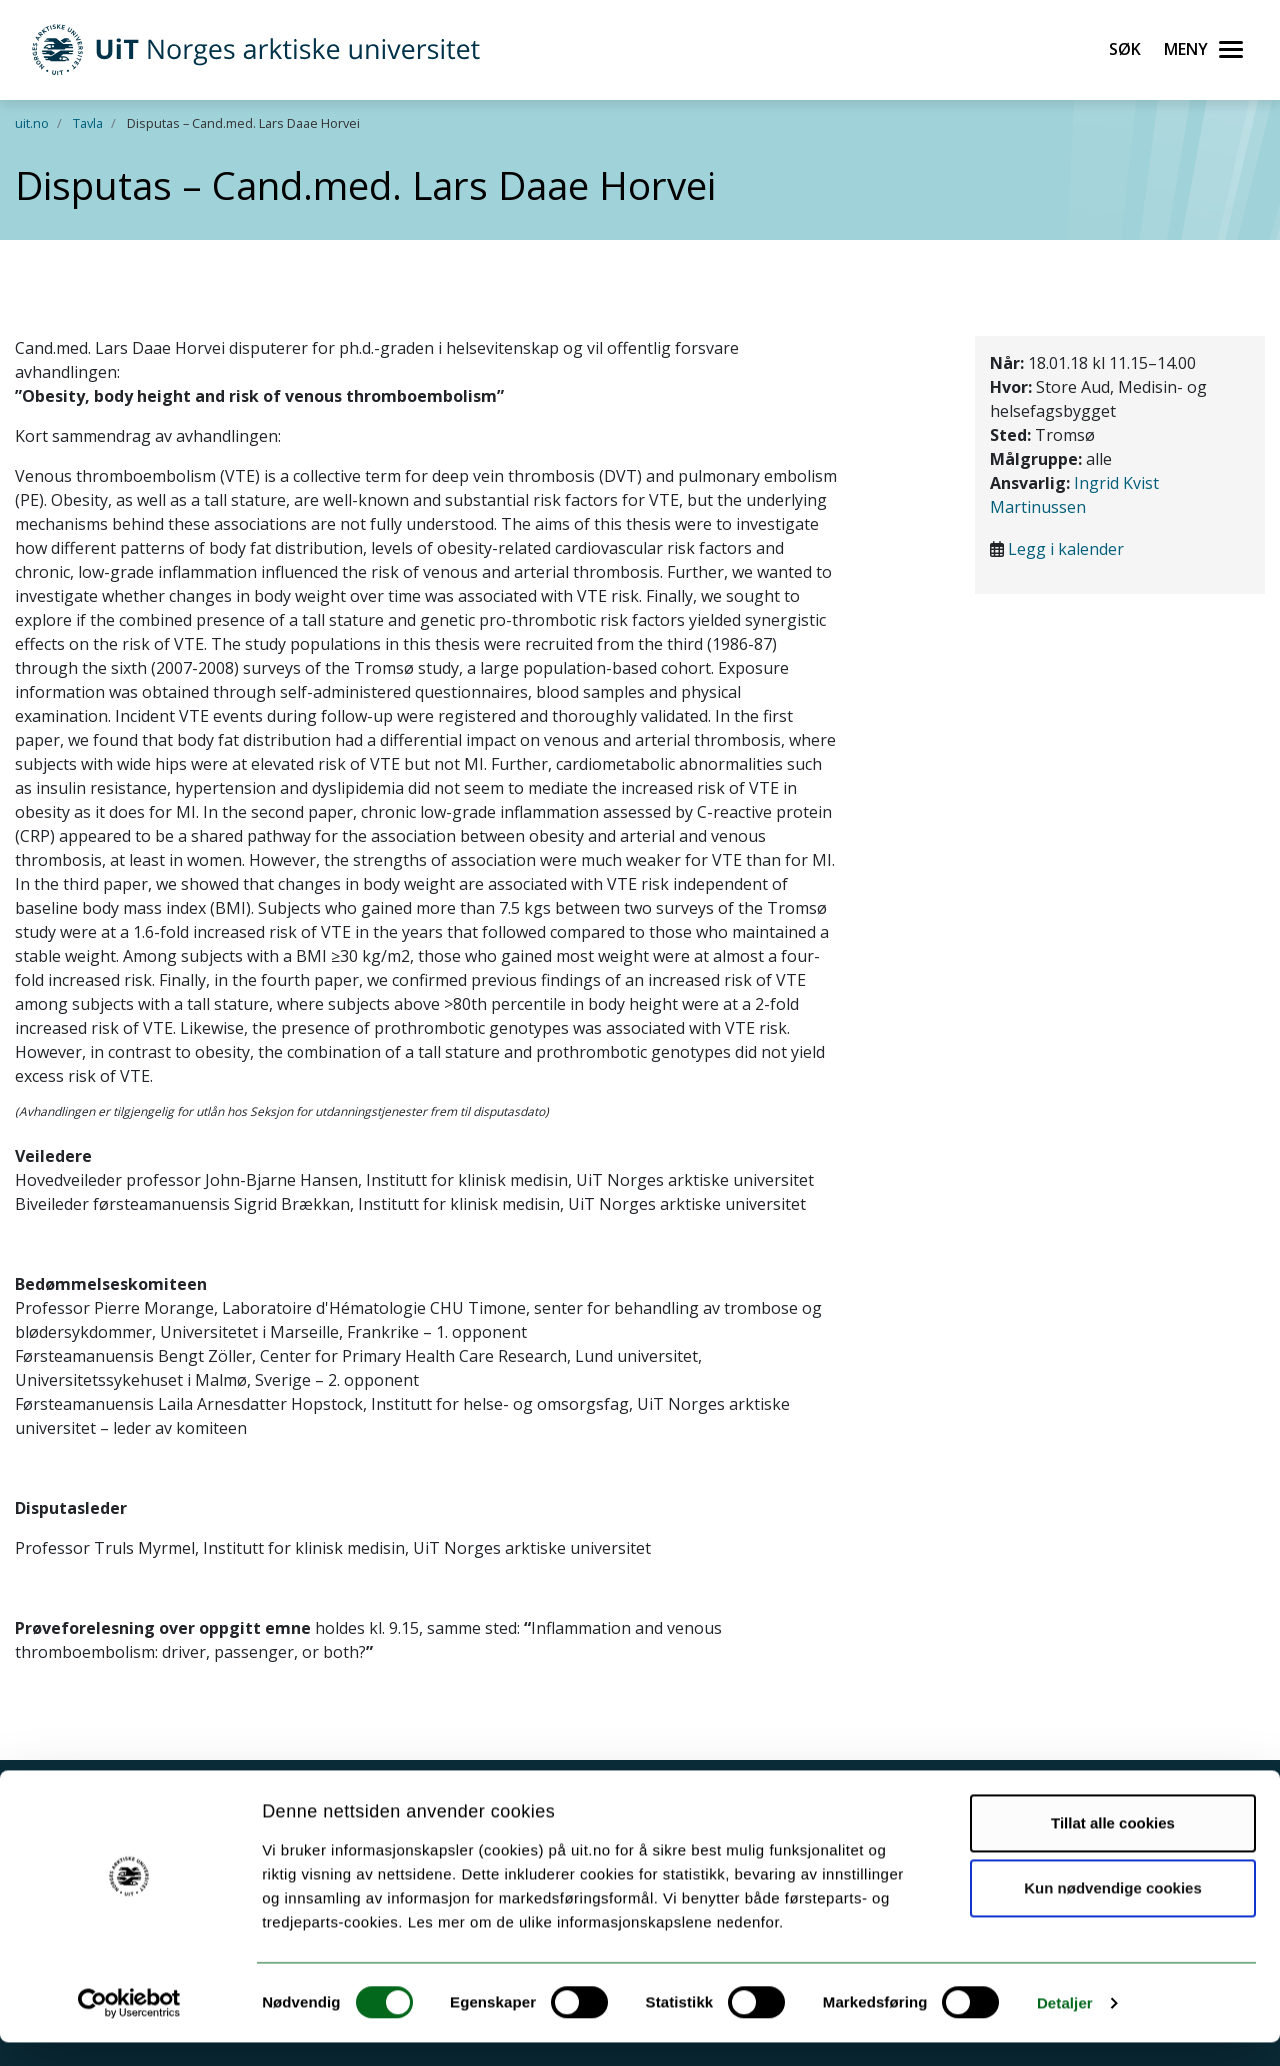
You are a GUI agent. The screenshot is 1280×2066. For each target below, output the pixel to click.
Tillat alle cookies (1113, 1846)
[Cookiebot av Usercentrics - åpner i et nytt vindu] (129, 2027)
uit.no (32, 123)
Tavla (88, 123)
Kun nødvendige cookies (1113, 1911)
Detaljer (1065, 2026)
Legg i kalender (1066, 549)
